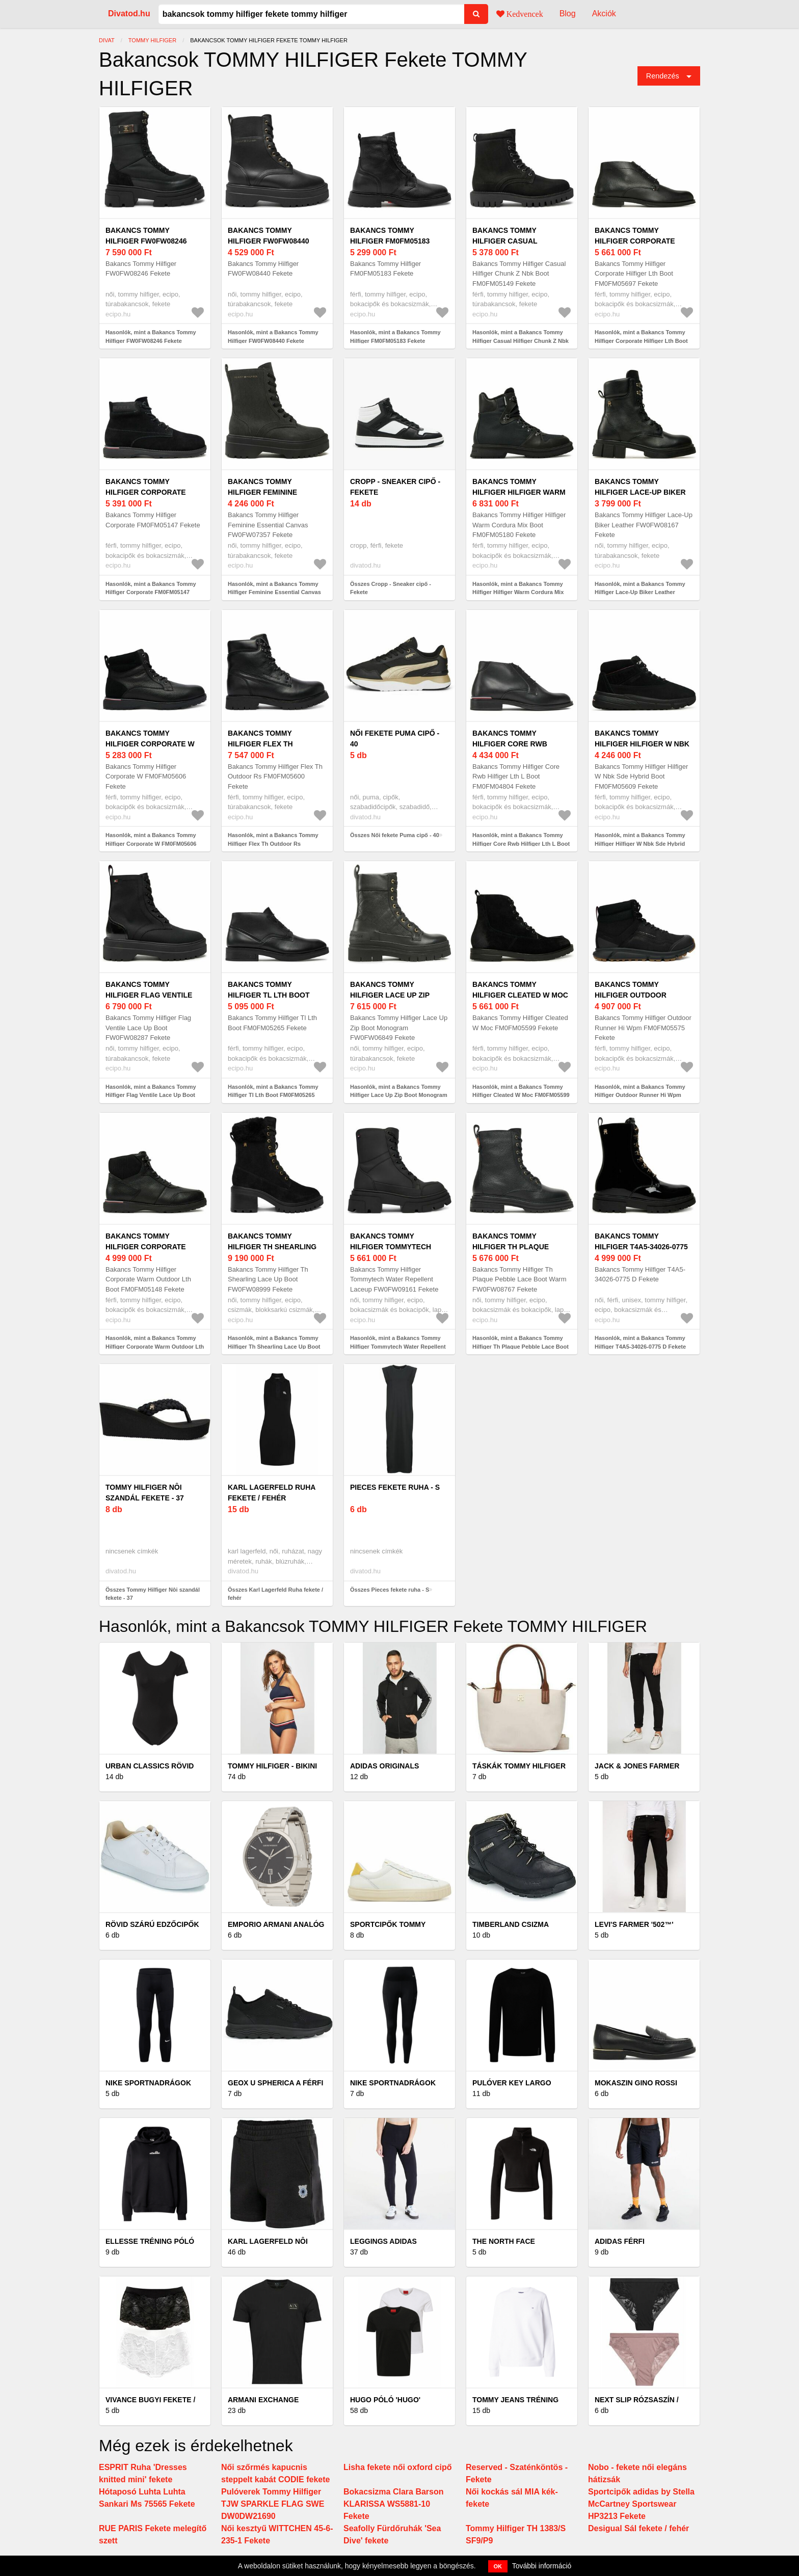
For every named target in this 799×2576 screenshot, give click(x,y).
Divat (107, 40)
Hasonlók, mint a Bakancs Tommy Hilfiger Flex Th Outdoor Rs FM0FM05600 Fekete (273, 843)
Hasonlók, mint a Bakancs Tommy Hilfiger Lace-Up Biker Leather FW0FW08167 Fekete (640, 592)
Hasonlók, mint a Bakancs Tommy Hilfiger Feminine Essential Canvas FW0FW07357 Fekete (274, 592)
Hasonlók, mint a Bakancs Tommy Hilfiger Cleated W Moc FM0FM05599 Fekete (521, 1095)
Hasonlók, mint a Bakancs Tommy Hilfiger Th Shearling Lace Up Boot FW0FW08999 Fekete (274, 1346)
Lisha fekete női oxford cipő (397, 2467)
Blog (568, 13)
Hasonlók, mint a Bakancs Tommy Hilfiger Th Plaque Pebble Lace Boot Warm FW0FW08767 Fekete (520, 1346)
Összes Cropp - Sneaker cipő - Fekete (390, 588)
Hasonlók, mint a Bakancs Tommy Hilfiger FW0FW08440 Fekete (273, 336)
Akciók (604, 13)
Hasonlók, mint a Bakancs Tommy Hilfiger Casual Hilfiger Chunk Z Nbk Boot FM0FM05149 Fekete (520, 340)
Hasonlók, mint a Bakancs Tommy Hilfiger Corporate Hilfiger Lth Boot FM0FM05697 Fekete (641, 340)
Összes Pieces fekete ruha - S (389, 1590)
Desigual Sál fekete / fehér (638, 2528)
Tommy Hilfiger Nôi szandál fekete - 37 (144, 1492)
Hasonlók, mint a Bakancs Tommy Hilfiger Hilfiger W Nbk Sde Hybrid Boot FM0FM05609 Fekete (640, 843)
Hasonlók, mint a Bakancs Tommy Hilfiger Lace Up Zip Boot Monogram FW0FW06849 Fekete (398, 1095)
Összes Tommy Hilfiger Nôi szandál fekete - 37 (152, 1594)
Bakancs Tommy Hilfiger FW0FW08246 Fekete (146, 241)
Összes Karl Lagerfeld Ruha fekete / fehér (275, 1594)
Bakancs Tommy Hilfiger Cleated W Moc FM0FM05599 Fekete (520, 995)
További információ (542, 2566)
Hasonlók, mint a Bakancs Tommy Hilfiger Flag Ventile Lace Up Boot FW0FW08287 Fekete (150, 1095)
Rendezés (662, 76)
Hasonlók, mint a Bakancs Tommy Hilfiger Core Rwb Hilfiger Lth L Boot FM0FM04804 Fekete (521, 843)
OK (498, 2566)
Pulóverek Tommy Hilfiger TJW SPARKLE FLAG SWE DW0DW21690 (272, 2503)
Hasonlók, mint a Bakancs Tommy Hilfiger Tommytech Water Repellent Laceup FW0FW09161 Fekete (398, 1346)
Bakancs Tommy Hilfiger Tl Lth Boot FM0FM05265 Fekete (268, 995)
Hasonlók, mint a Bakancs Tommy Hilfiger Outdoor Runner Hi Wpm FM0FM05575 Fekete (640, 1095)
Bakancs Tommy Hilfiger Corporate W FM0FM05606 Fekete (150, 744)
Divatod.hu (129, 13)
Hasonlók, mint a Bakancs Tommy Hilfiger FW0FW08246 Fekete (150, 336)
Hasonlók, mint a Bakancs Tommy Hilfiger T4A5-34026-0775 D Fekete (640, 1342)
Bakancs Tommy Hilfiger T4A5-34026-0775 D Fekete (641, 1247)
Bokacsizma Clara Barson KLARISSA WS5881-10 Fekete (393, 2503)
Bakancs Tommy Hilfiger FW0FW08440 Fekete (268, 241)
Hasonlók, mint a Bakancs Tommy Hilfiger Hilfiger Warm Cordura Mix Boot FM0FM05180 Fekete (518, 592)
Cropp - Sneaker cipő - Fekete (395, 486)
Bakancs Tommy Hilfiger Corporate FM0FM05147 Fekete (145, 492)
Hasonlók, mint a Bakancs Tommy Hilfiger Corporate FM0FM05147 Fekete (150, 592)
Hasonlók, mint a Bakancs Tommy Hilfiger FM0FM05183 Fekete (395, 336)
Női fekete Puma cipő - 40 (394, 738)
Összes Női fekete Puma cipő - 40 (394, 835)
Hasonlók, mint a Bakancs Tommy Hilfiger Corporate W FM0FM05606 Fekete (150, 843)
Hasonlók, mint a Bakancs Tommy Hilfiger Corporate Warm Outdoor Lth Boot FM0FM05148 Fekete (154, 1346)
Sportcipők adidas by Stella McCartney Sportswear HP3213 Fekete (641, 2503)
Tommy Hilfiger (152, 40)
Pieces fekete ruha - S (395, 1487)
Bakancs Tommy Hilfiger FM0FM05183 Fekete (390, 241)
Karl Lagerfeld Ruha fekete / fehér (271, 1492)
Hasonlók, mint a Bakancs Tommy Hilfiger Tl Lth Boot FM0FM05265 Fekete (273, 1095)
